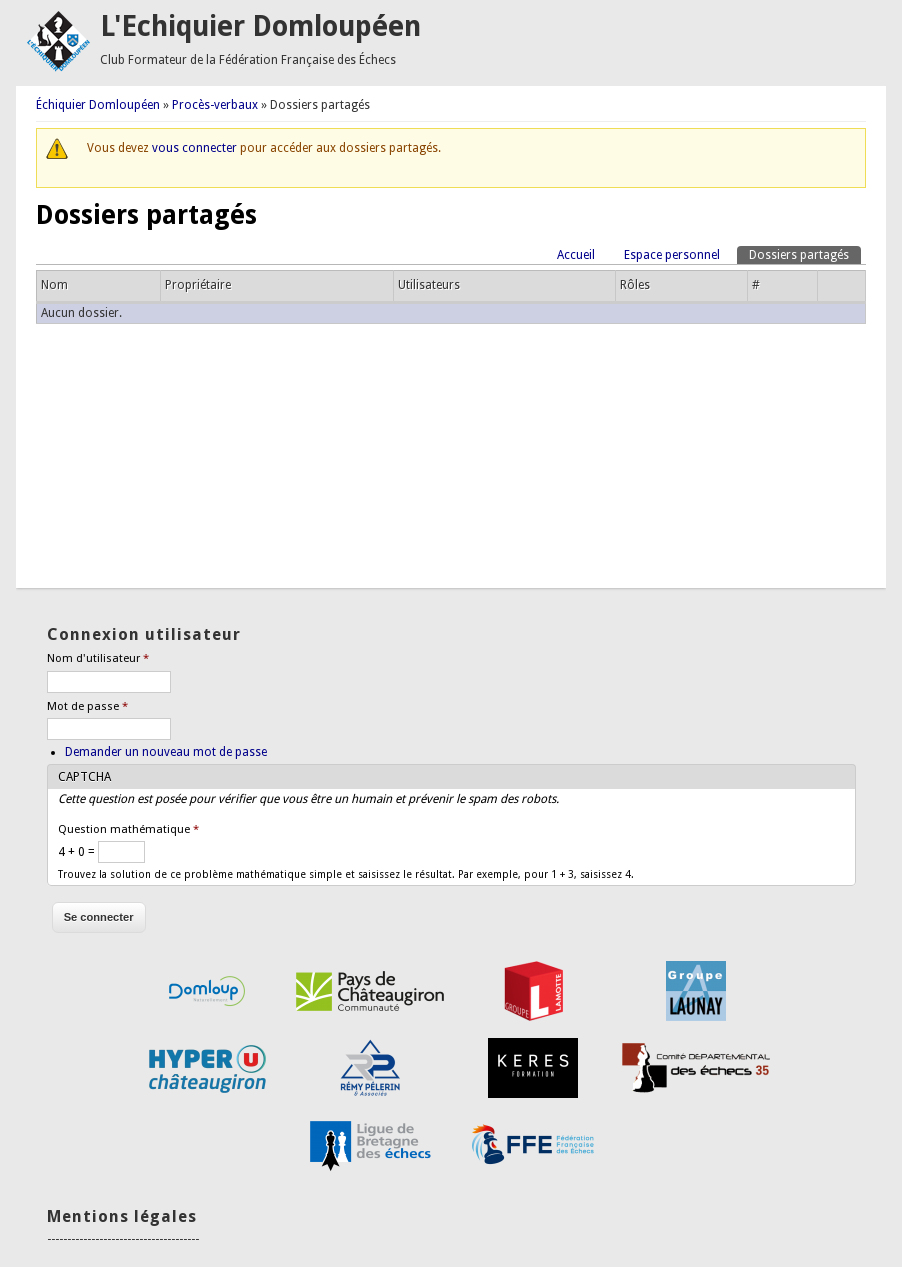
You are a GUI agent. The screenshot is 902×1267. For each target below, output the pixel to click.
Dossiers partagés (805, 254)
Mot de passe (87, 706)
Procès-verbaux (215, 105)
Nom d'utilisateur (98, 658)
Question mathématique (128, 829)
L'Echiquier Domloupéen (260, 26)
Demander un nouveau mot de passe (166, 752)
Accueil (576, 255)
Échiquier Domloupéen (98, 105)
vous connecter (194, 148)
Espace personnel (672, 255)
